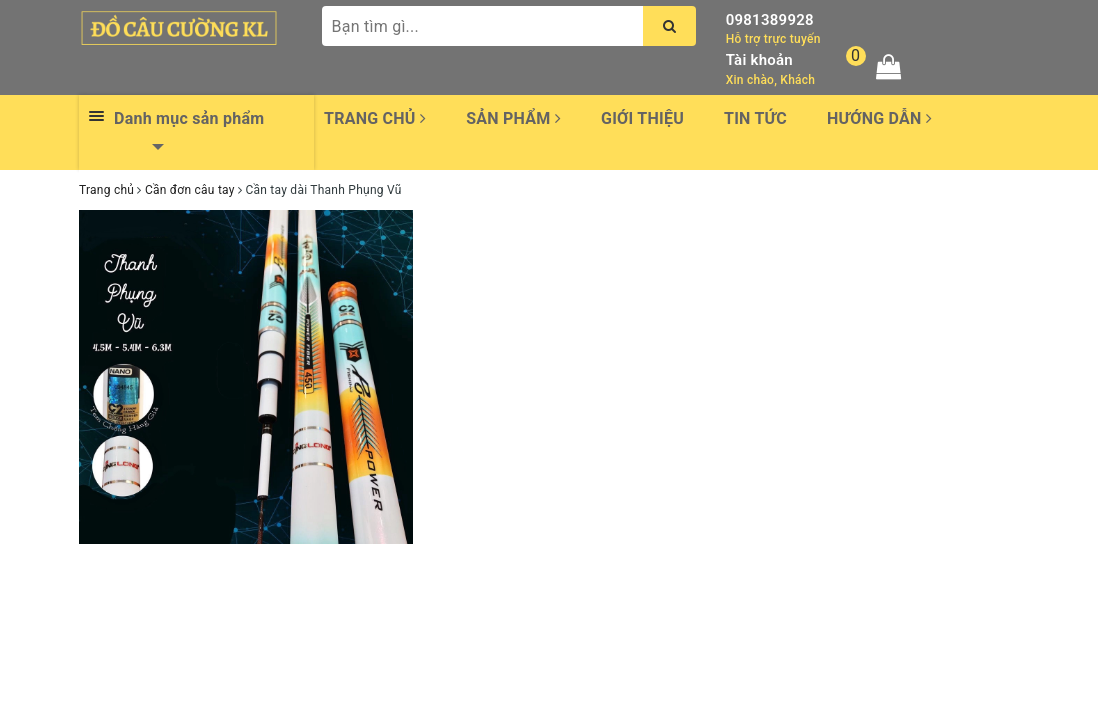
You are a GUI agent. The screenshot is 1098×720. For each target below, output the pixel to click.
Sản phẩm (513, 118)
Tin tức (755, 118)
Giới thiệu (642, 118)
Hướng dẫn (879, 118)
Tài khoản (759, 60)
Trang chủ (375, 118)
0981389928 (770, 20)
